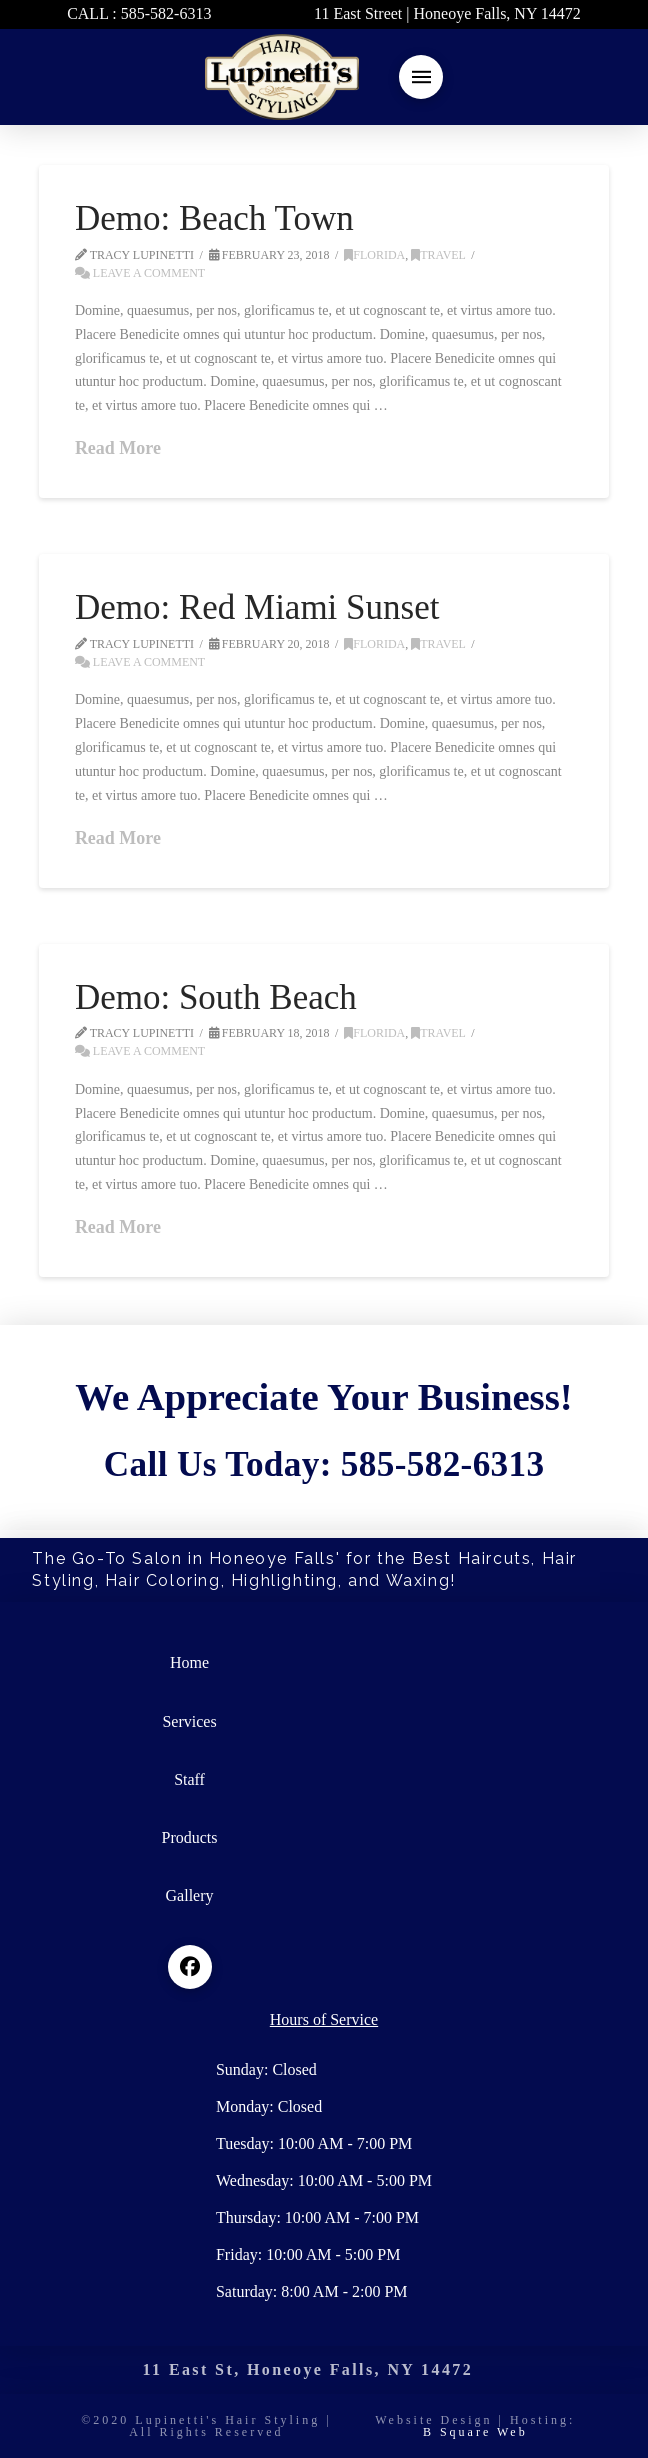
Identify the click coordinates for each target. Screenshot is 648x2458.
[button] (421, 77)
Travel (438, 255)
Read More (118, 448)
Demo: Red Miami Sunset (257, 607)
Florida (374, 255)
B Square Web (475, 2432)
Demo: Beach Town (214, 218)
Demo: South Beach (216, 997)
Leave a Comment (140, 273)
